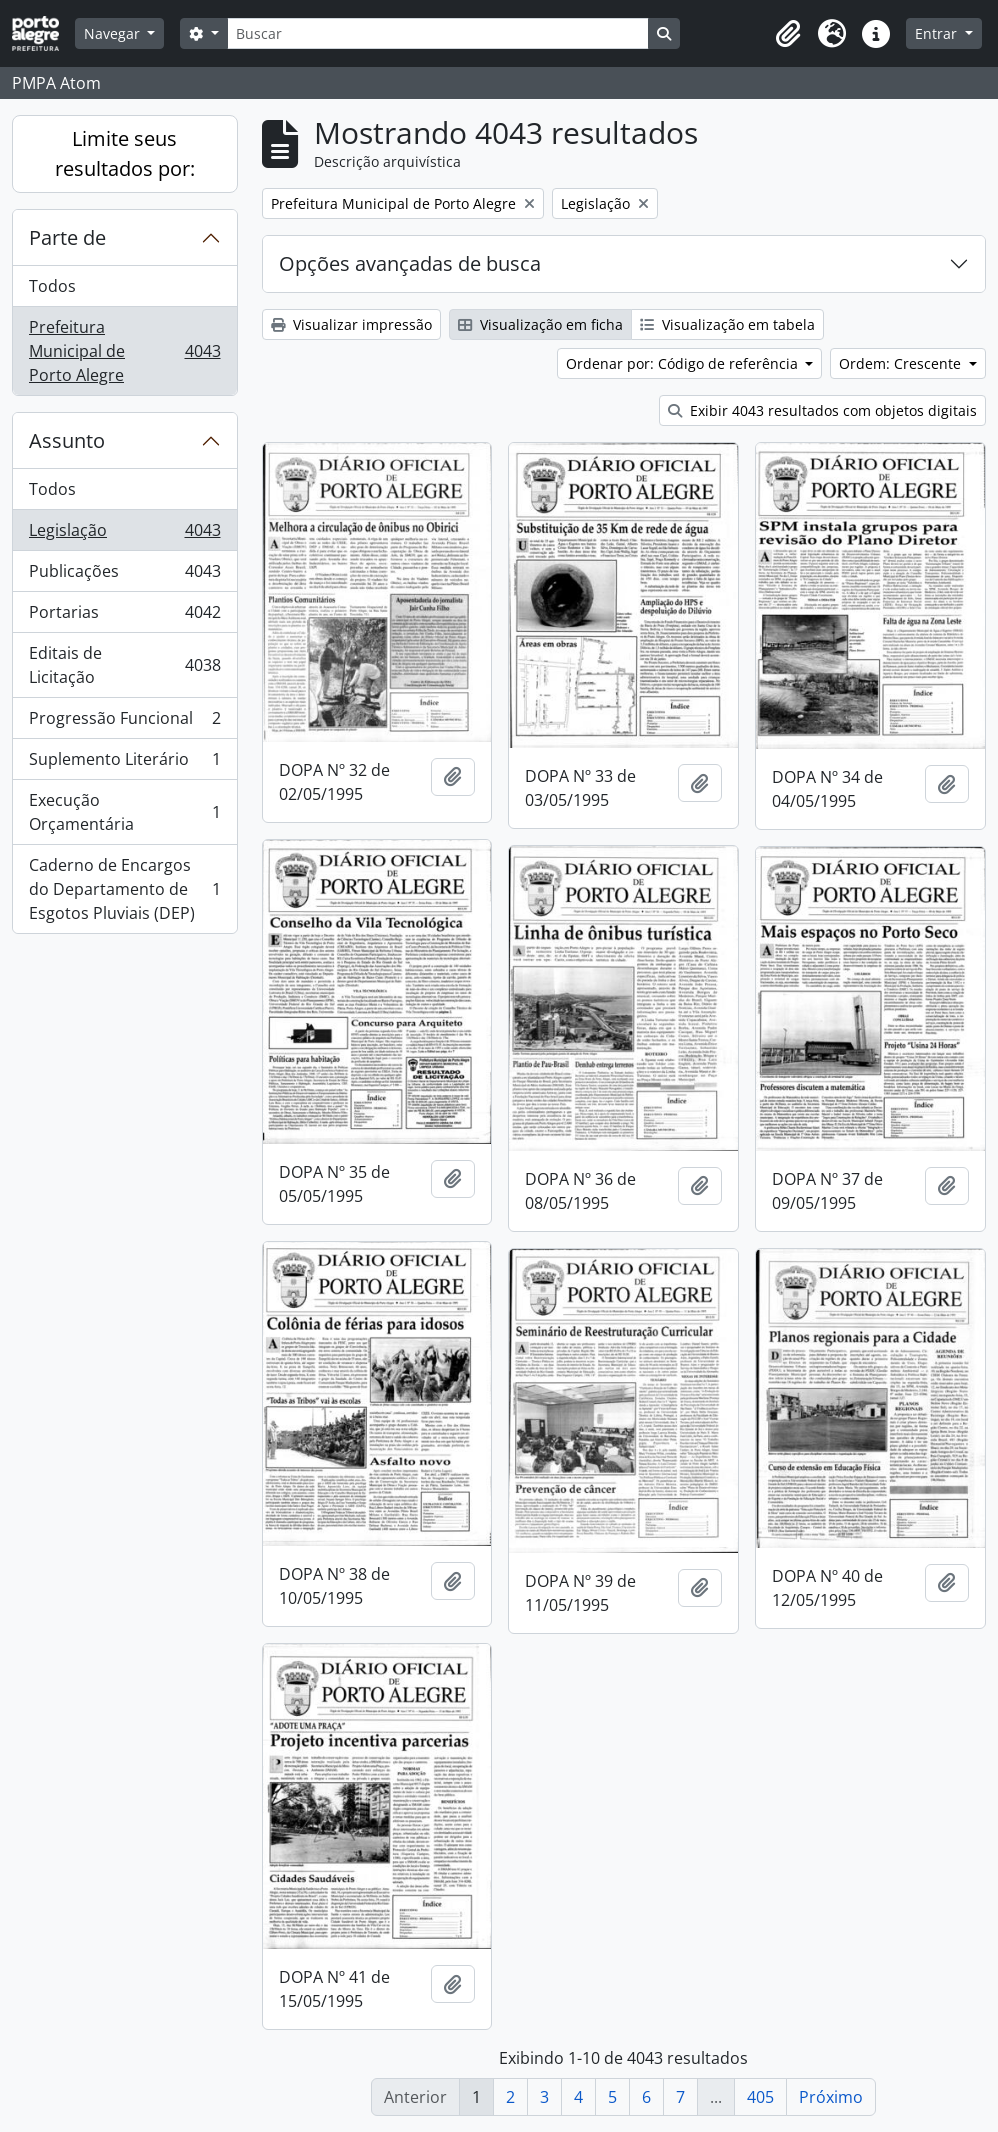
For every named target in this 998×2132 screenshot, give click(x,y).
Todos (52, 286)
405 (760, 2097)
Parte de (67, 237)
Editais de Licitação (124, 665)
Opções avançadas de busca (410, 263)
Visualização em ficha (540, 324)
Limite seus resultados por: (125, 153)
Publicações (124, 575)
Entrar (938, 33)
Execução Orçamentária (124, 812)
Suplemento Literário (124, 763)
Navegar (114, 33)
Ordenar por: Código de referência (684, 363)
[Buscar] (438, 33)
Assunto (67, 440)
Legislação (124, 534)
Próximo (831, 2097)
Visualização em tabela (727, 324)
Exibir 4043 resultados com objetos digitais (822, 410)
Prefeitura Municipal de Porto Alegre (124, 351)
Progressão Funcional (124, 722)
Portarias (124, 616)
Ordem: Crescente (902, 363)
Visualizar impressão (351, 324)
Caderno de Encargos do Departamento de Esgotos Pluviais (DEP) (124, 889)
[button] (788, 34)
